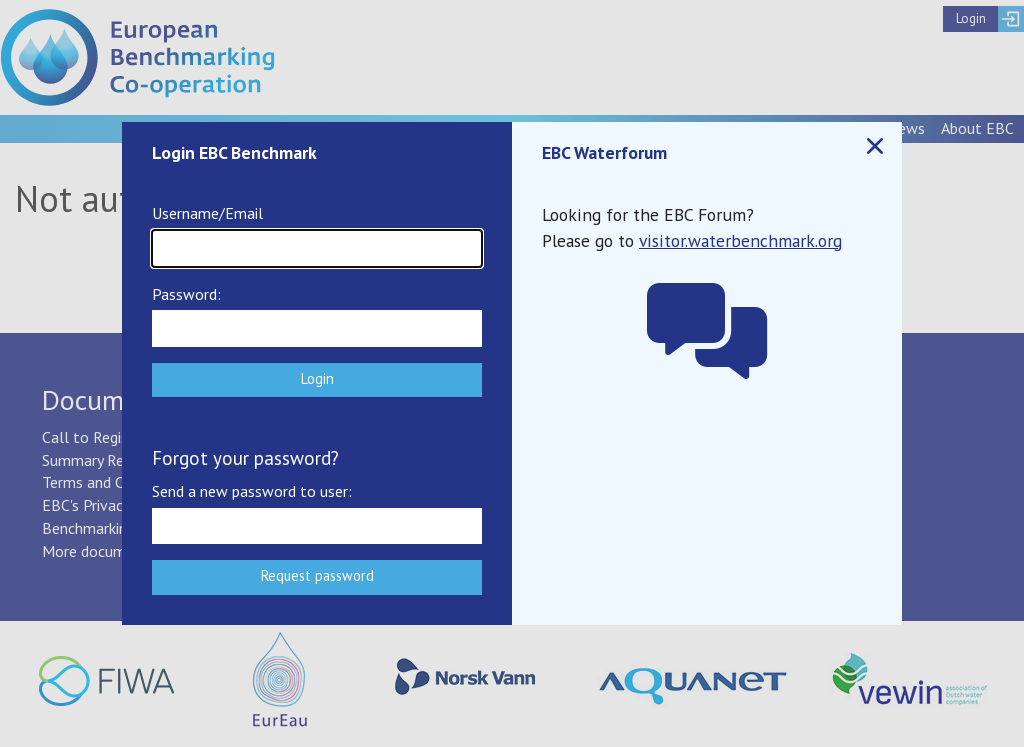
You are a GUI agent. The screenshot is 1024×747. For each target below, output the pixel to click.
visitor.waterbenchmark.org (740, 240)
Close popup (874, 146)
